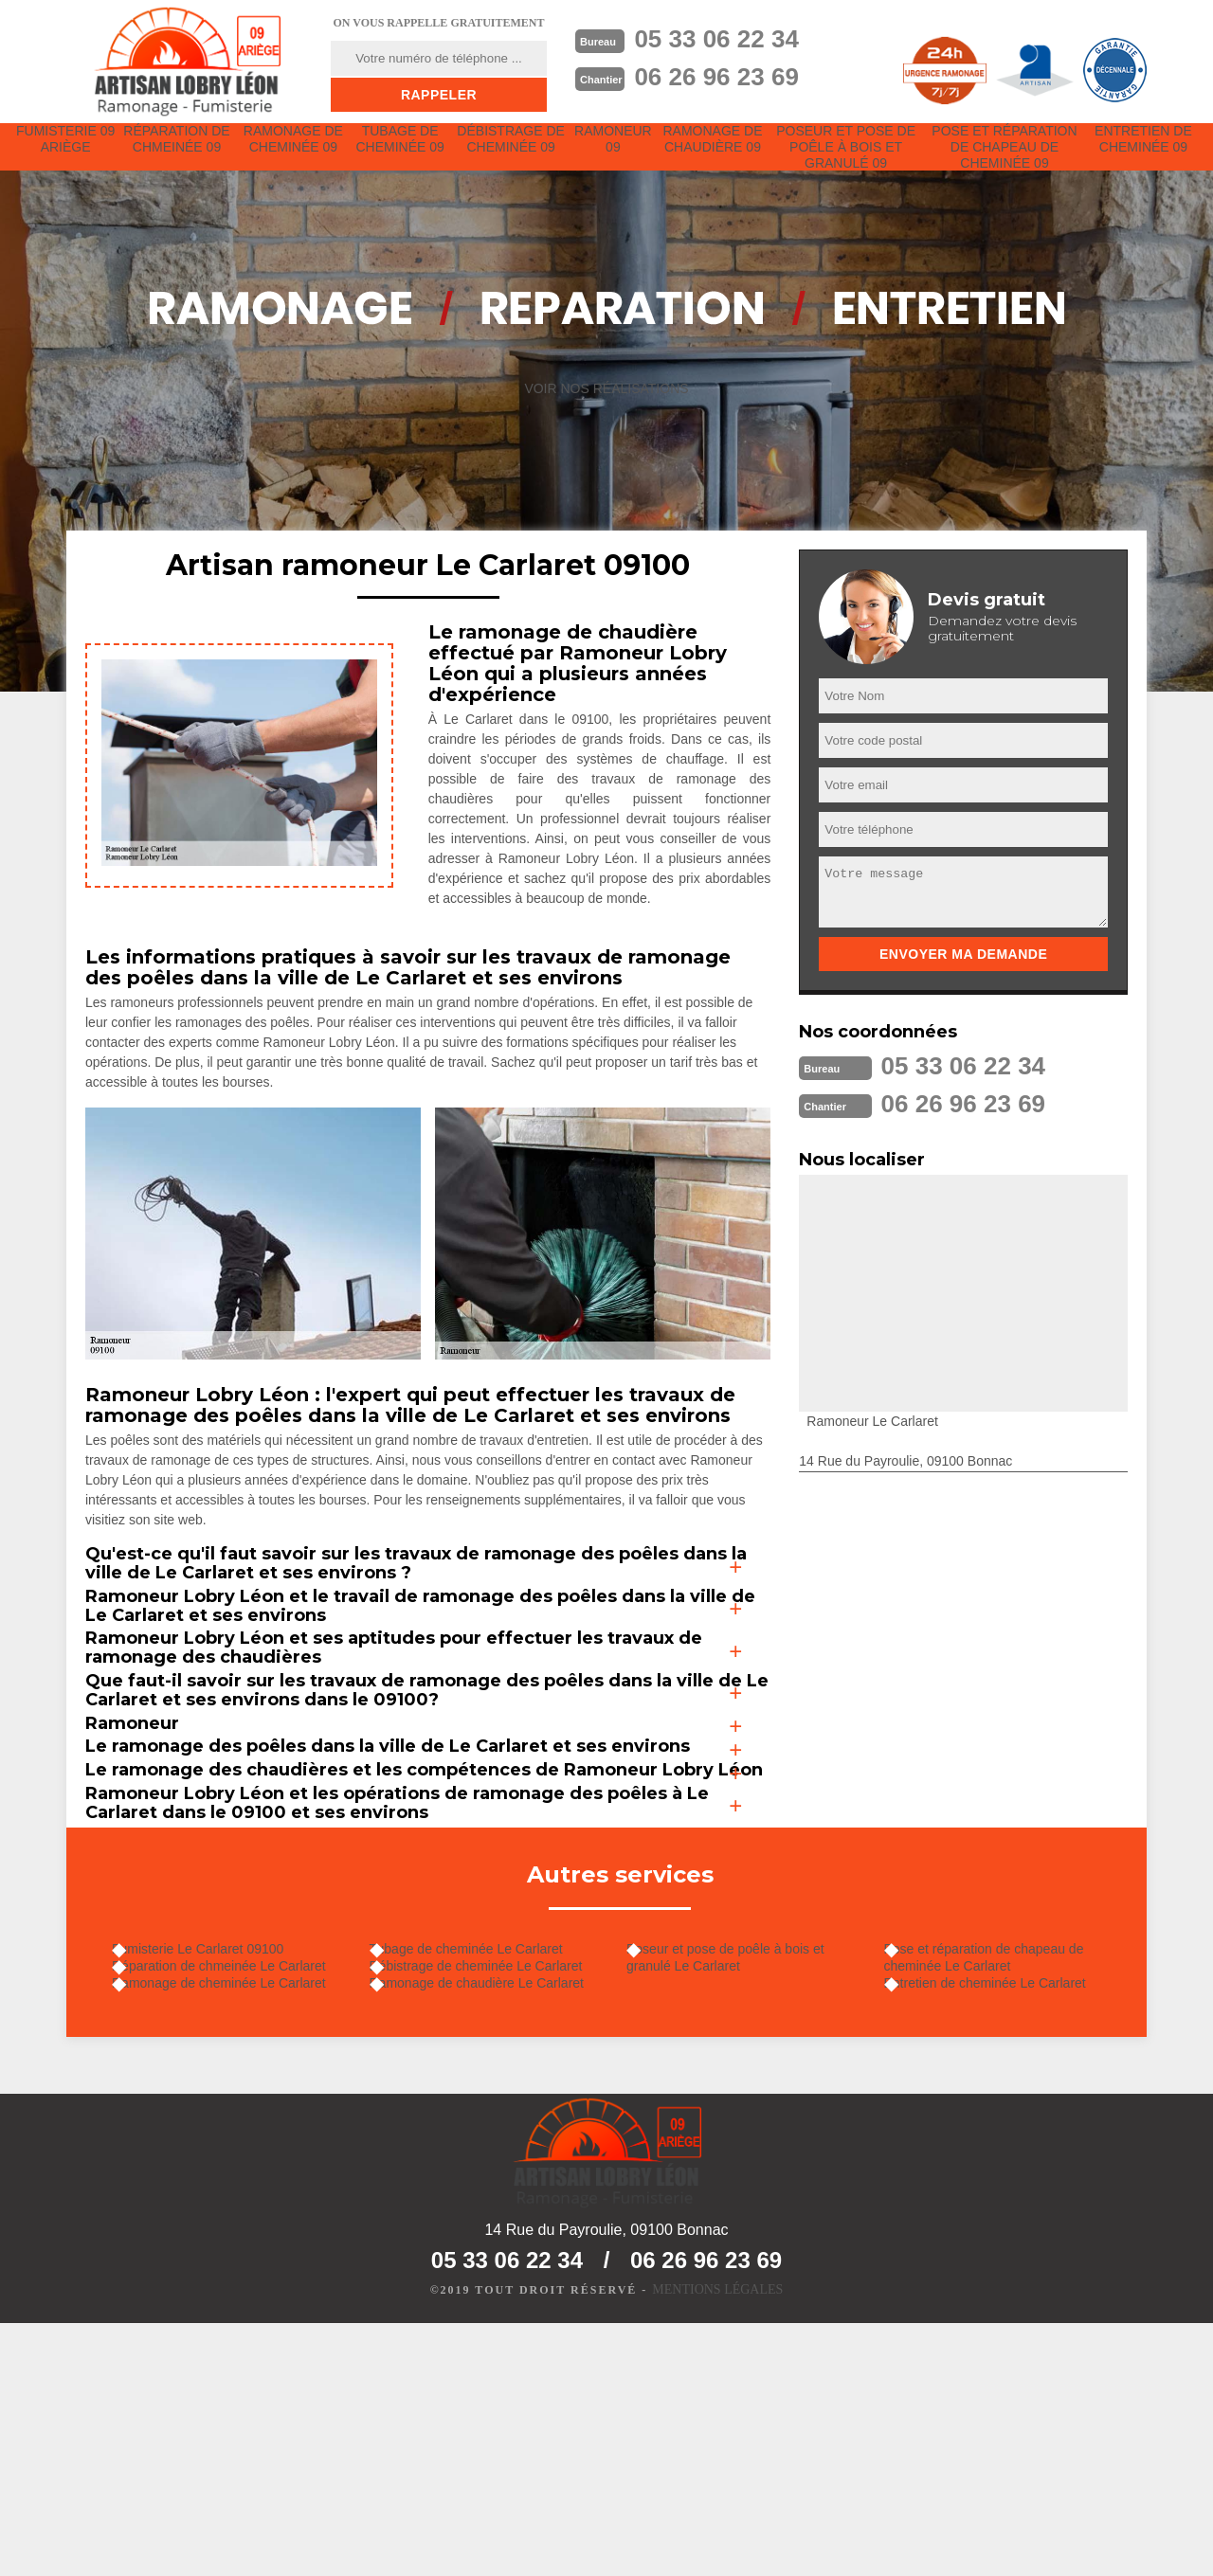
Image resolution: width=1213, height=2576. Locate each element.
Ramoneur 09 (621, 153)
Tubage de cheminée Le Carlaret (485, 2171)
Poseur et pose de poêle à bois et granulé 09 (853, 161)
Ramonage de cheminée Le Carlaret (238, 2224)
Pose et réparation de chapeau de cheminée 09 (1006, 161)
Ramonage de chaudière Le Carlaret (496, 2224)
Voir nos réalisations (606, 415)
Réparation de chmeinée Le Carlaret (238, 2198)
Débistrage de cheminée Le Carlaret (495, 2198)
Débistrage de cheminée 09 (516, 153)
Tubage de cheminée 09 (403, 153)
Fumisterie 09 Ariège (66, 153)
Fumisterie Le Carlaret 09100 (216, 2171)
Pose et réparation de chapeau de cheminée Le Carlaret (1003, 2180)
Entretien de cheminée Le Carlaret (1004, 2215)
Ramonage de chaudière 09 (723, 153)
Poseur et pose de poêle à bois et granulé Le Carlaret (744, 2180)
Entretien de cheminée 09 (1143, 153)
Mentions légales (717, 2543)
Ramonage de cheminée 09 (295, 153)
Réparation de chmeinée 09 (179, 153)
